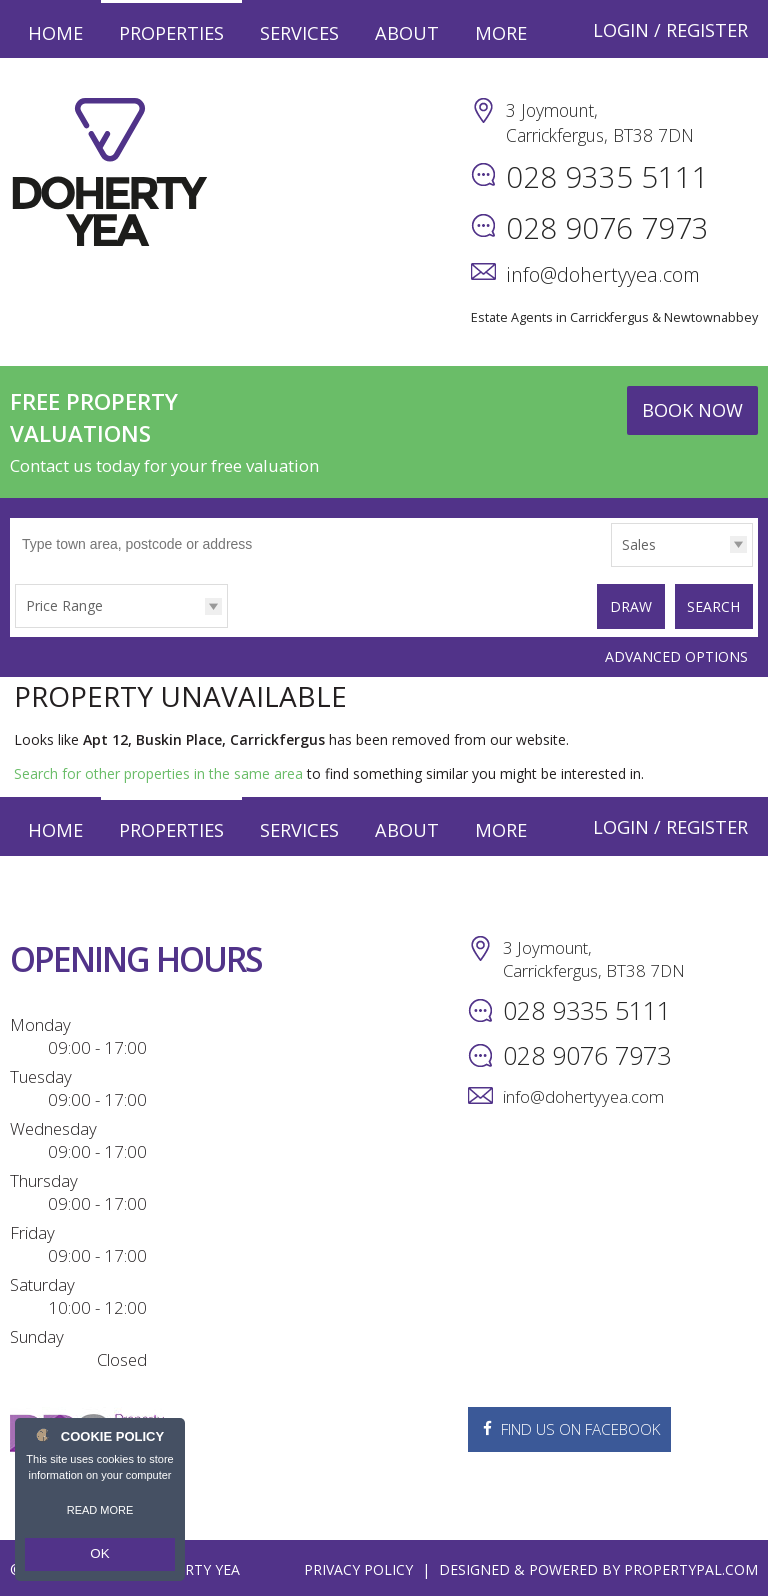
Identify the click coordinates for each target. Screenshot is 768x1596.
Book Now (692, 410)
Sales (639, 544)
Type (611, 565)
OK (100, 1557)
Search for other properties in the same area (158, 769)
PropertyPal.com (691, 1565)
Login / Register (670, 30)
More (501, 33)
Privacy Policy (358, 1565)
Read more (100, 1516)
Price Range (64, 605)
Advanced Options (676, 652)
